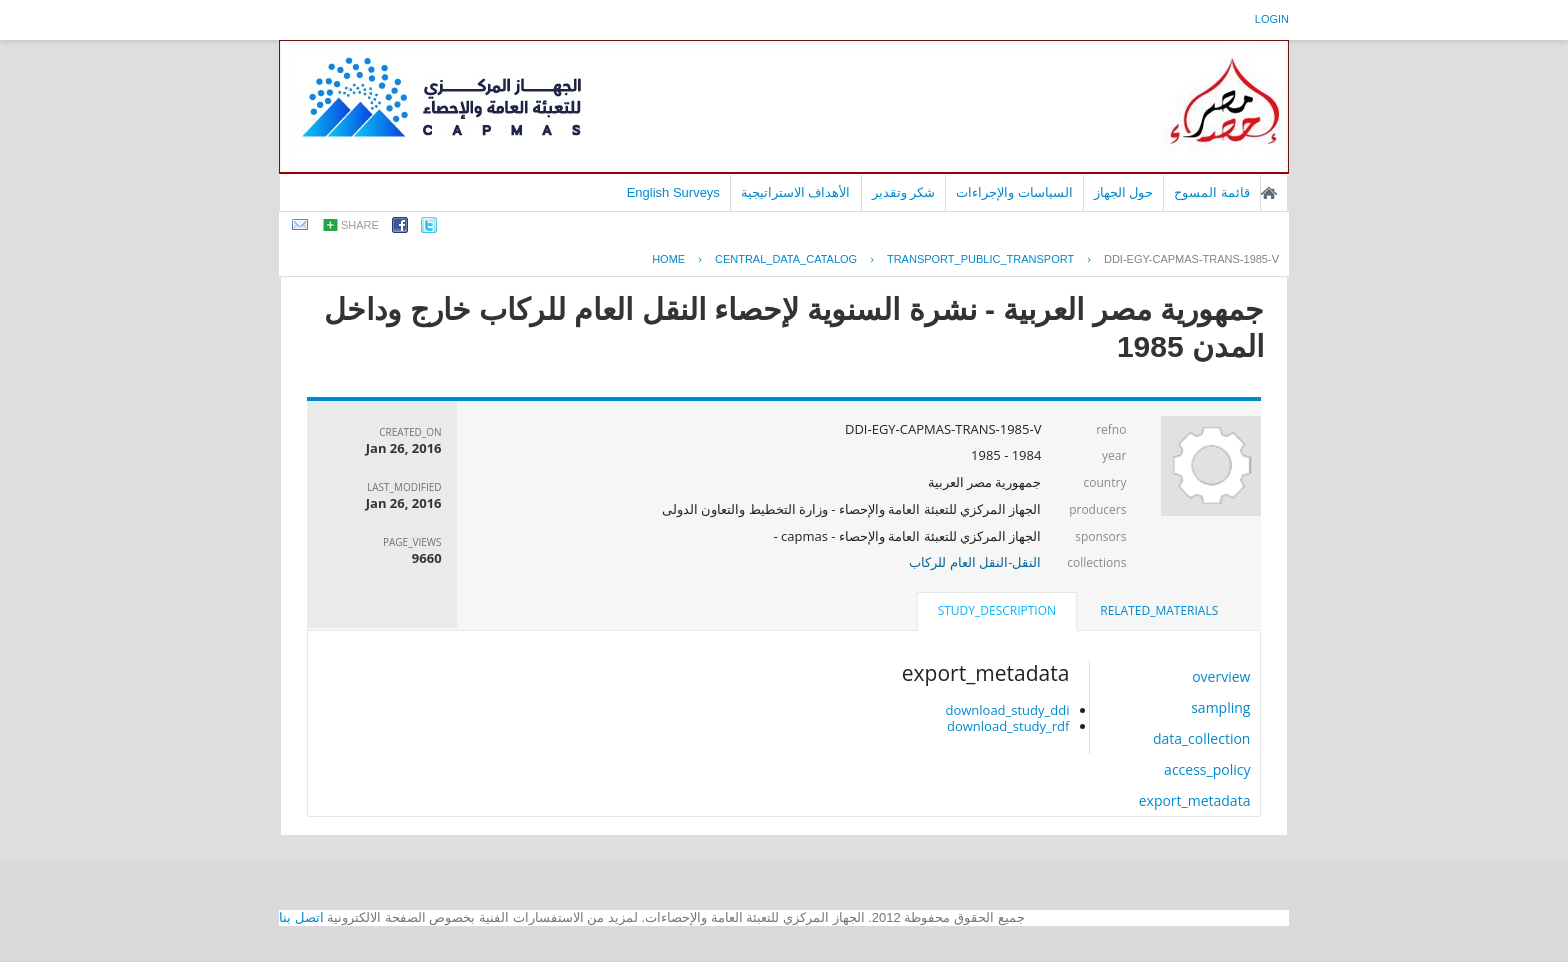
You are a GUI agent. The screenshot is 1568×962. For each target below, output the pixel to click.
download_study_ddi (1007, 710)
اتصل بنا (301, 917)
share (360, 225)
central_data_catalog (786, 259)
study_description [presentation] (997, 610)
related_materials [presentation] (1159, 610)
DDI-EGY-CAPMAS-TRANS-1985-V (1191, 259)
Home (668, 259)
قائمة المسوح (1212, 192)
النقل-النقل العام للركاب (975, 562)
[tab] (1159, 611)
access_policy (1207, 769)
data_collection (1202, 738)
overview (1221, 676)
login (1272, 19)
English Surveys (673, 192)
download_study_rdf (1008, 726)
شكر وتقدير (904, 192)
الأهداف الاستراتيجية (796, 192)
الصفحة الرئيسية (1269, 193)
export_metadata (1195, 800)
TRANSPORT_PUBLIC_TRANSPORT (980, 259)
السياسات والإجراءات (1014, 192)
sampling (1220, 707)
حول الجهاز (1124, 192)
